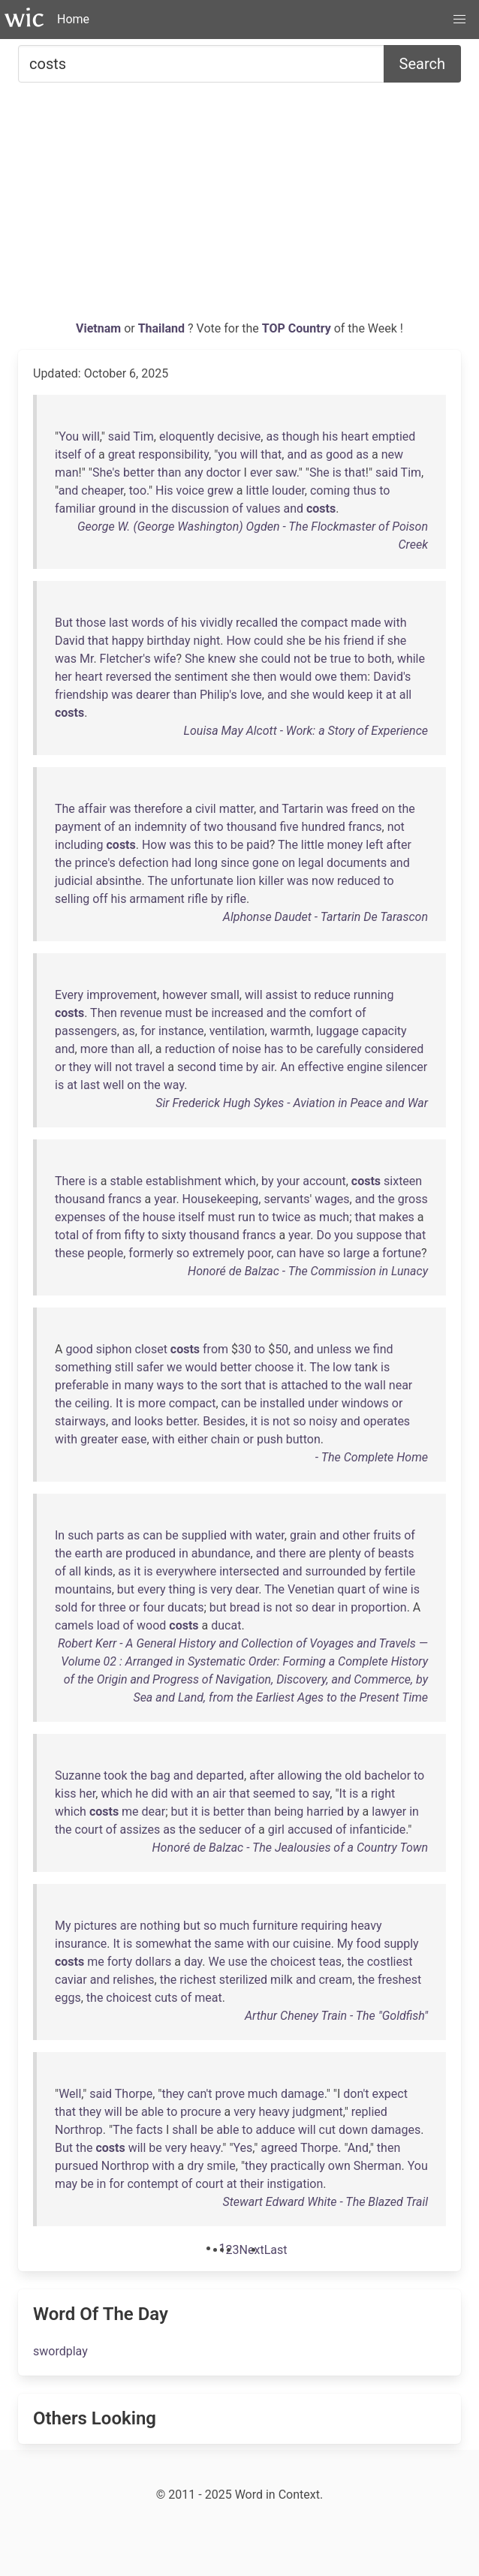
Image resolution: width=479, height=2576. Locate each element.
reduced (358, 881)
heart (355, 436)
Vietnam (100, 328)
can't (199, 2094)
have (311, 1253)
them (354, 677)
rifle (198, 899)
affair (92, 809)
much (334, 1217)
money (345, 845)
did (160, 1793)
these (69, 1253)
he (141, 1793)
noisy (323, 1421)
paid (258, 845)
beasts (396, 1553)
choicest (293, 1962)
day (193, 1962)
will (91, 436)
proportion (378, 1607)
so (182, 1253)
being (288, 1811)
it (379, 695)
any (193, 472)
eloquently (186, 436)
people (105, 1253)
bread (245, 1607)
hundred (323, 827)
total (67, 1235)
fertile (399, 1571)
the (160, 508)
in (144, 508)
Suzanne (78, 1775)
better (139, 472)
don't (356, 2094)
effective (321, 1067)
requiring (324, 1925)
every (151, 1589)
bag (160, 1775)
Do (323, 1235)
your (288, 1181)
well (113, 1085)
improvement (121, 995)
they (80, 1067)
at (391, 695)
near (400, 1385)
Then (103, 1013)
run (246, 1217)
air (267, 1067)
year (165, 1199)
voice (190, 490)
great (122, 454)
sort (231, 1385)
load (108, 1625)
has (274, 1049)
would (295, 677)
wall (375, 1385)
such (80, 1535)
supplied (204, 1535)
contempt (152, 2184)
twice (286, 1217)
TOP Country (296, 328)
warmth (290, 1031)
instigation (295, 2184)
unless (334, 1349)
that (271, 454)
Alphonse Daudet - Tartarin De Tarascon (325, 917)
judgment (318, 2112)
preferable (82, 1385)
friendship (81, 695)
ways (170, 1385)
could (268, 640)
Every (69, 995)
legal (311, 863)
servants (286, 1199)
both (380, 659)
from (109, 1235)
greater (99, 1439)
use (238, 1962)
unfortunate (201, 881)
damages (395, 2130)
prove (230, 2094)
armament (156, 899)
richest (197, 1980)
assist (282, 995)
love (251, 695)
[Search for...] (201, 64)
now (323, 881)
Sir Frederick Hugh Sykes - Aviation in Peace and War (291, 1103)
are (114, 1553)
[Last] (276, 2250)
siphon (114, 1349)
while (411, 659)
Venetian (311, 1589)
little (257, 490)
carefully (339, 1049)
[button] (459, 19)
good (339, 454)
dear (247, 1589)
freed (364, 809)
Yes (243, 2148)
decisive (239, 436)
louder (288, 490)
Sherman (378, 2166)
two (213, 827)
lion (246, 881)
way (174, 1085)
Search (422, 64)
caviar (71, 1980)
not (302, 659)
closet (151, 1349)
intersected (249, 1571)
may (66, 2184)
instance (181, 1031)
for (147, 1031)
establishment (183, 1181)
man (67, 472)
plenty (345, 1553)
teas (330, 1962)
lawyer (389, 1811)
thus (364, 490)
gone (265, 863)
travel (149, 1067)
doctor (223, 472)
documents (357, 863)
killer (271, 881)
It (119, 1403)
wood (151, 1625)
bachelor (387, 1775)
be (315, 640)
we (362, 1349)
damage (302, 2094)
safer (150, 1367)
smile (221, 2166)
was (66, 659)
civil (205, 809)
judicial (73, 881)
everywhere (186, 1571)
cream (335, 1980)
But (64, 622)
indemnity (160, 827)
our (281, 1944)
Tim (143, 436)
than (170, 472)
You (69, 436)
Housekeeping (220, 1199)
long (206, 863)
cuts (166, 1998)
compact (324, 622)
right (383, 1793)
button (303, 1439)
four (153, 1607)
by (217, 899)
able (152, 2112)
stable (126, 1181)
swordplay (60, 2351)
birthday (169, 640)
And (358, 2148)
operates (386, 1421)
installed (282, 1403)
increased (237, 1013)
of (89, 454)
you (227, 454)
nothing (160, 1925)
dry (195, 2166)
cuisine (312, 1944)
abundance (221, 1553)
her (63, 677)
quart (351, 1589)
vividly (216, 622)
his (330, 436)
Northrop (79, 2130)
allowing (299, 1775)
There (70, 1181)
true (340, 659)
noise (246, 1049)
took (115, 1775)
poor (260, 1253)
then (264, 677)
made (366, 622)
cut (327, 2130)
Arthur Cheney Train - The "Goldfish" (336, 2016)
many (138, 1385)
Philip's (218, 695)
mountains (83, 1589)
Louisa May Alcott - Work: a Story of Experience (306, 731)
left (374, 845)
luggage (337, 1031)
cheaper (102, 490)
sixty (173, 1235)
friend (358, 640)
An (287, 1067)
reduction (189, 1049)
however (184, 995)
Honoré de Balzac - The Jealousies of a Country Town (290, 1847)
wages (332, 1199)
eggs (68, 1998)
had (182, 863)
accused (310, 1829)
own (339, 2166)
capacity (384, 1031)
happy (128, 640)
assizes (140, 1829)
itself (68, 454)
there (292, 1553)
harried (325, 1811)
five (288, 827)
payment (78, 827)
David (70, 640)
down (353, 2130)
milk (281, 1980)
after (398, 845)
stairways (80, 1421)
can (286, 1253)
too (137, 490)
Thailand (163, 328)
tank (366, 1367)
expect (390, 2094)
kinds (98, 1571)
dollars (153, 1962)
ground (117, 508)
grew (220, 490)
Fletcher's (125, 659)
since (235, 863)
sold (66, 1607)
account (324, 1181)
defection (144, 863)
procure (200, 2112)
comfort (330, 1013)
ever (261, 472)
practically (297, 2166)
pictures (95, 1925)
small (225, 995)
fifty (135, 1235)
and (297, 454)
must (178, 1013)
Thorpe (133, 2094)
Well (70, 2094)
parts (110, 1535)
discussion (200, 508)
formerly (150, 1253)
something (83, 1367)
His (164, 490)
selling (72, 899)
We (216, 1962)
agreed (279, 2148)
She (319, 472)
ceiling (92, 1403)
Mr (86, 659)
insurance (81, 1944)
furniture (274, 1925)
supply (401, 1944)
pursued (76, 2166)
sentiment (200, 677)
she (296, 640)
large (356, 1253)
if (380, 640)
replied (369, 2112)
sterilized (243, 1980)
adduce (275, 2130)
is (337, 472)
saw (286, 472)
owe (326, 677)
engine (365, 1067)
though (300, 436)
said (119, 436)
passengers (86, 1031)
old (353, 1775)
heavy (366, 1925)
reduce (332, 995)
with (395, 622)
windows (365, 1403)
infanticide (378, 1829)
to (384, 490)
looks (149, 1421)
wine (395, 1589)
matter (236, 809)
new (392, 454)
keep (360, 695)
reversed (129, 677)
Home (73, 19)
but (125, 1589)
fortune (401, 1253)
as (272, 436)
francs (365, 827)
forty (119, 1962)
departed (220, 1775)
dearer (153, 695)
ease (134, 1439)
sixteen (403, 1181)
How (238, 640)
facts (149, 2130)
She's (106, 472)
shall (184, 2130)
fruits (387, 1535)
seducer (220, 1829)
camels (74, 1625)
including (79, 845)
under (323, 1403)
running (374, 995)
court (89, 1829)
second (196, 1067)
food (368, 1944)
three (111, 1607)
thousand (252, 827)
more (94, 1049)
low (342, 1367)
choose (274, 1367)
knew (222, 659)
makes (396, 1217)
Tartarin (302, 809)
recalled (257, 622)
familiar (75, 508)
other (356, 1535)
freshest (399, 1980)
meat (207, 1998)
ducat (226, 1625)
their (252, 2184)
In (60, 1535)
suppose (379, 1235)
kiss (66, 1793)
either (193, 1439)
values (263, 508)
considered (394, 1049)
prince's (95, 863)
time (231, 1067)
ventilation (237, 1031)
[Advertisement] (239, 207)
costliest (390, 1962)
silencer (407, 1067)
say (321, 1793)
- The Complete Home (371, 1457)
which (240, 1181)
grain (303, 1535)
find (383, 1349)
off (99, 899)
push (270, 1439)
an (124, 827)
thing (182, 1589)
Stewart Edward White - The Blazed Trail (325, 2202)
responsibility (173, 454)
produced (150, 1553)
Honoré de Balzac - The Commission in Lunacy (308, 1271)
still (124, 1367)
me (130, 1811)
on (388, 809)
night (207, 640)
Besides (224, 1421)
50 (281, 1349)
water (270, 1535)
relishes (133, 1980)
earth (89, 1553)
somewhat (163, 1944)
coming (330, 490)
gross (413, 1199)
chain (225, 1439)
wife (165, 659)
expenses (80, 1217)
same (228, 1944)
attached (304, 1385)
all (405, 695)
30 (245, 1349)
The (65, 809)
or (60, 1067)
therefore (158, 809)
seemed (274, 1793)
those (91, 622)
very (221, 1589)
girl (276, 1829)
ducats (185, 1607)
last (118, 622)
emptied (393, 436)
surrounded (335, 1571)
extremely (218, 1253)
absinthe (118, 881)
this (203, 845)
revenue (141, 1013)
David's (392, 677)
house (159, 1217)
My (63, 1925)
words (147, 622)
